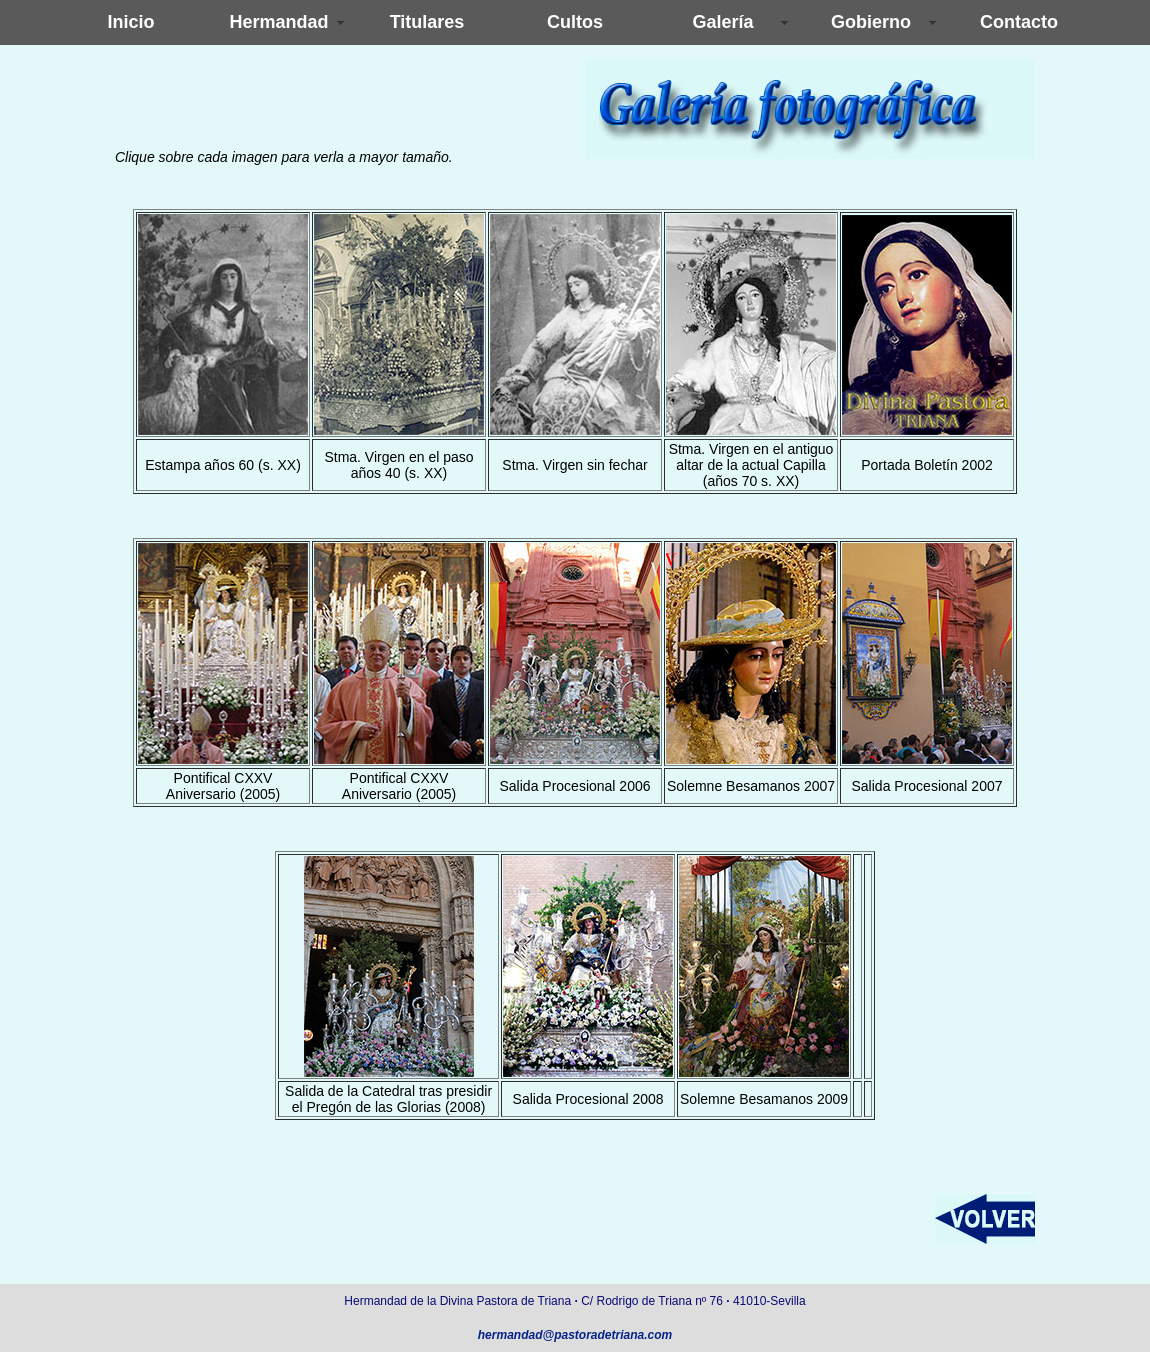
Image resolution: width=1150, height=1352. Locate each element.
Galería (722, 22)
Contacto (1019, 22)
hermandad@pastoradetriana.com (575, 1335)
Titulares (427, 22)
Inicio (130, 22)
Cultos (575, 22)
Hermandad (278, 22)
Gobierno (871, 22)
